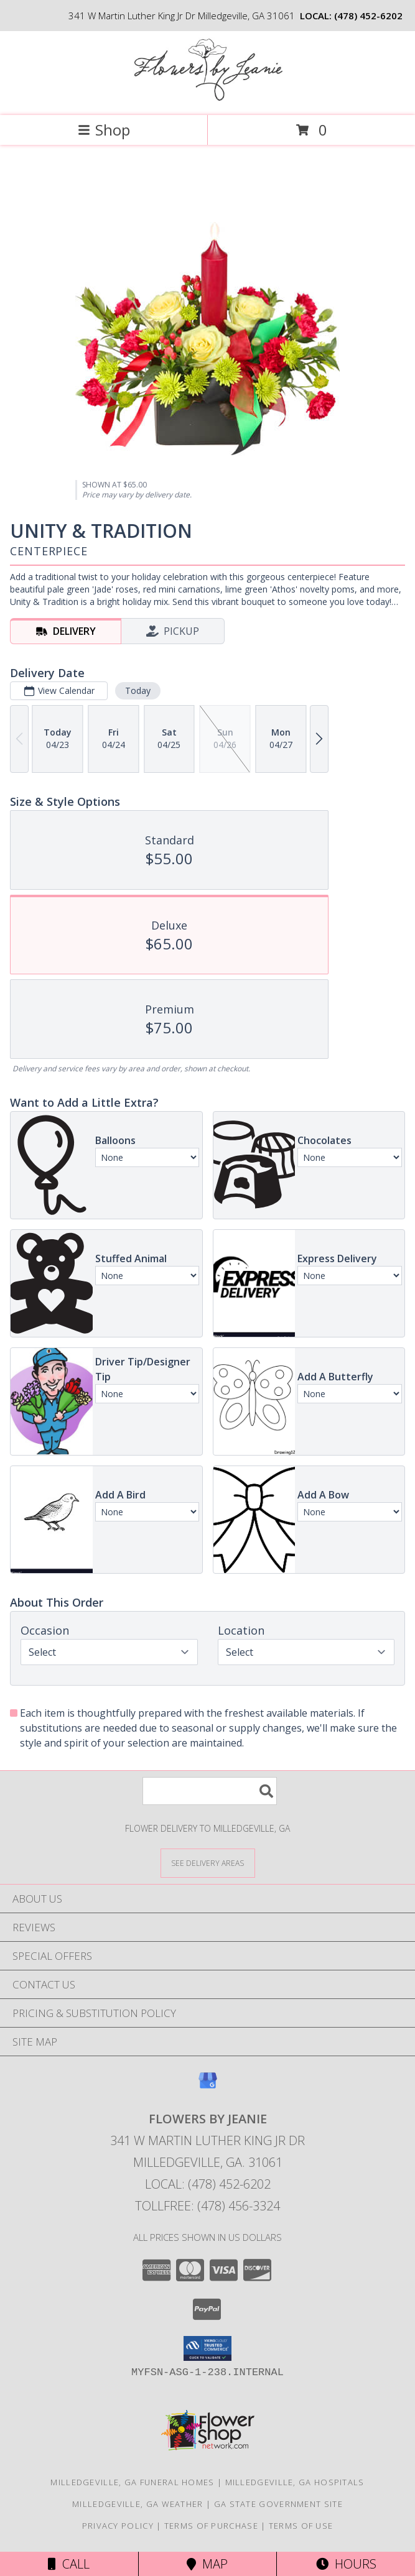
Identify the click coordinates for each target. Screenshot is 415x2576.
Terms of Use (301, 2525)
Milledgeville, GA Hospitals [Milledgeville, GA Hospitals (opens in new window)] (295, 2482)
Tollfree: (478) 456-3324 (207, 2205)
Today (138, 690)
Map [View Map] (207, 2563)
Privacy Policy (118, 2525)
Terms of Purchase (211, 2525)
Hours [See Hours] (346, 2563)
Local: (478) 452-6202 (208, 2184)
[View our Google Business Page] (208, 2086)
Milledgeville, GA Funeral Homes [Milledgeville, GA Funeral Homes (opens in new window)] (132, 2482)
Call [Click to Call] (69, 2563)
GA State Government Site (278, 2503)
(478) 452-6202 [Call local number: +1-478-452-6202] (368, 15)
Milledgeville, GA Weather (137, 2503)
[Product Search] (209, 1791)
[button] (207, 2348)
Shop (104, 129)
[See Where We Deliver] (208, 1862)
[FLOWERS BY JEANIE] (207, 97)
